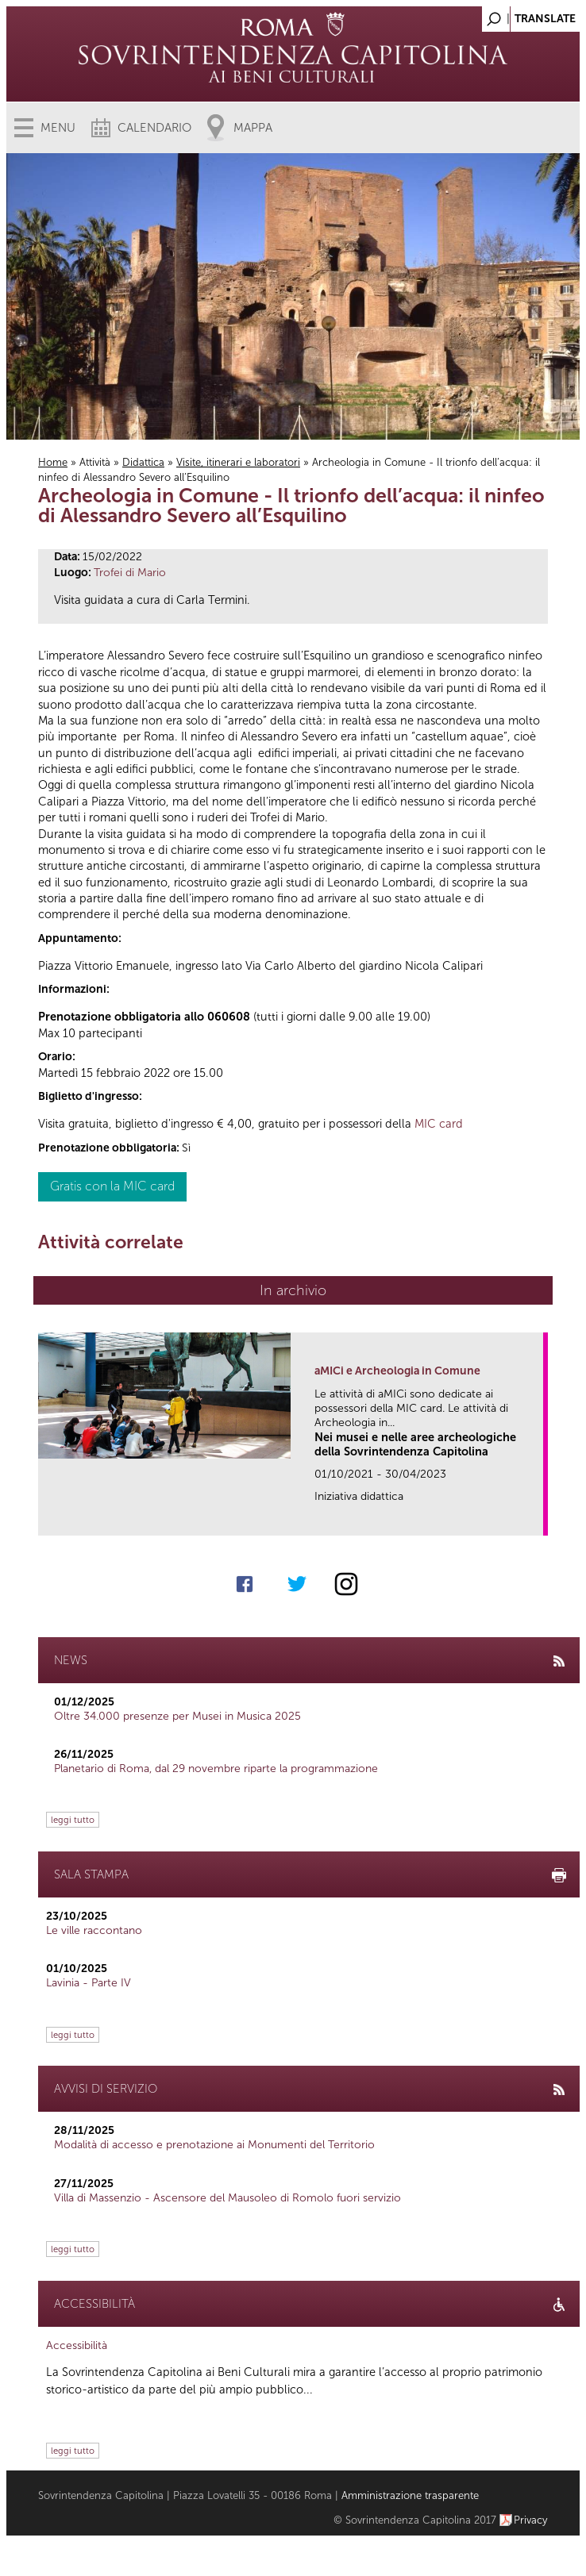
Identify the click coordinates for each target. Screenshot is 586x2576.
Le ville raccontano (94, 1930)
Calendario (154, 128)
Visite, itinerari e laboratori (238, 462)
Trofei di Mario (130, 572)
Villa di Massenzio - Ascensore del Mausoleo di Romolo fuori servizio (227, 2198)
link (536, 1518)
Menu (57, 128)
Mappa (252, 128)
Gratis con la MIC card (112, 1186)
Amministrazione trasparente (410, 2495)
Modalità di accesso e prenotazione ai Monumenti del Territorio (214, 2144)
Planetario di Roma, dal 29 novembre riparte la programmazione (216, 1768)
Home (52, 462)
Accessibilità (76, 2345)
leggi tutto (72, 1819)
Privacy (531, 2520)
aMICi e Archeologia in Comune (397, 1371)
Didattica (143, 462)
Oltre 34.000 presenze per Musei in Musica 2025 (177, 1716)
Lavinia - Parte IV (88, 1983)
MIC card (438, 1124)
